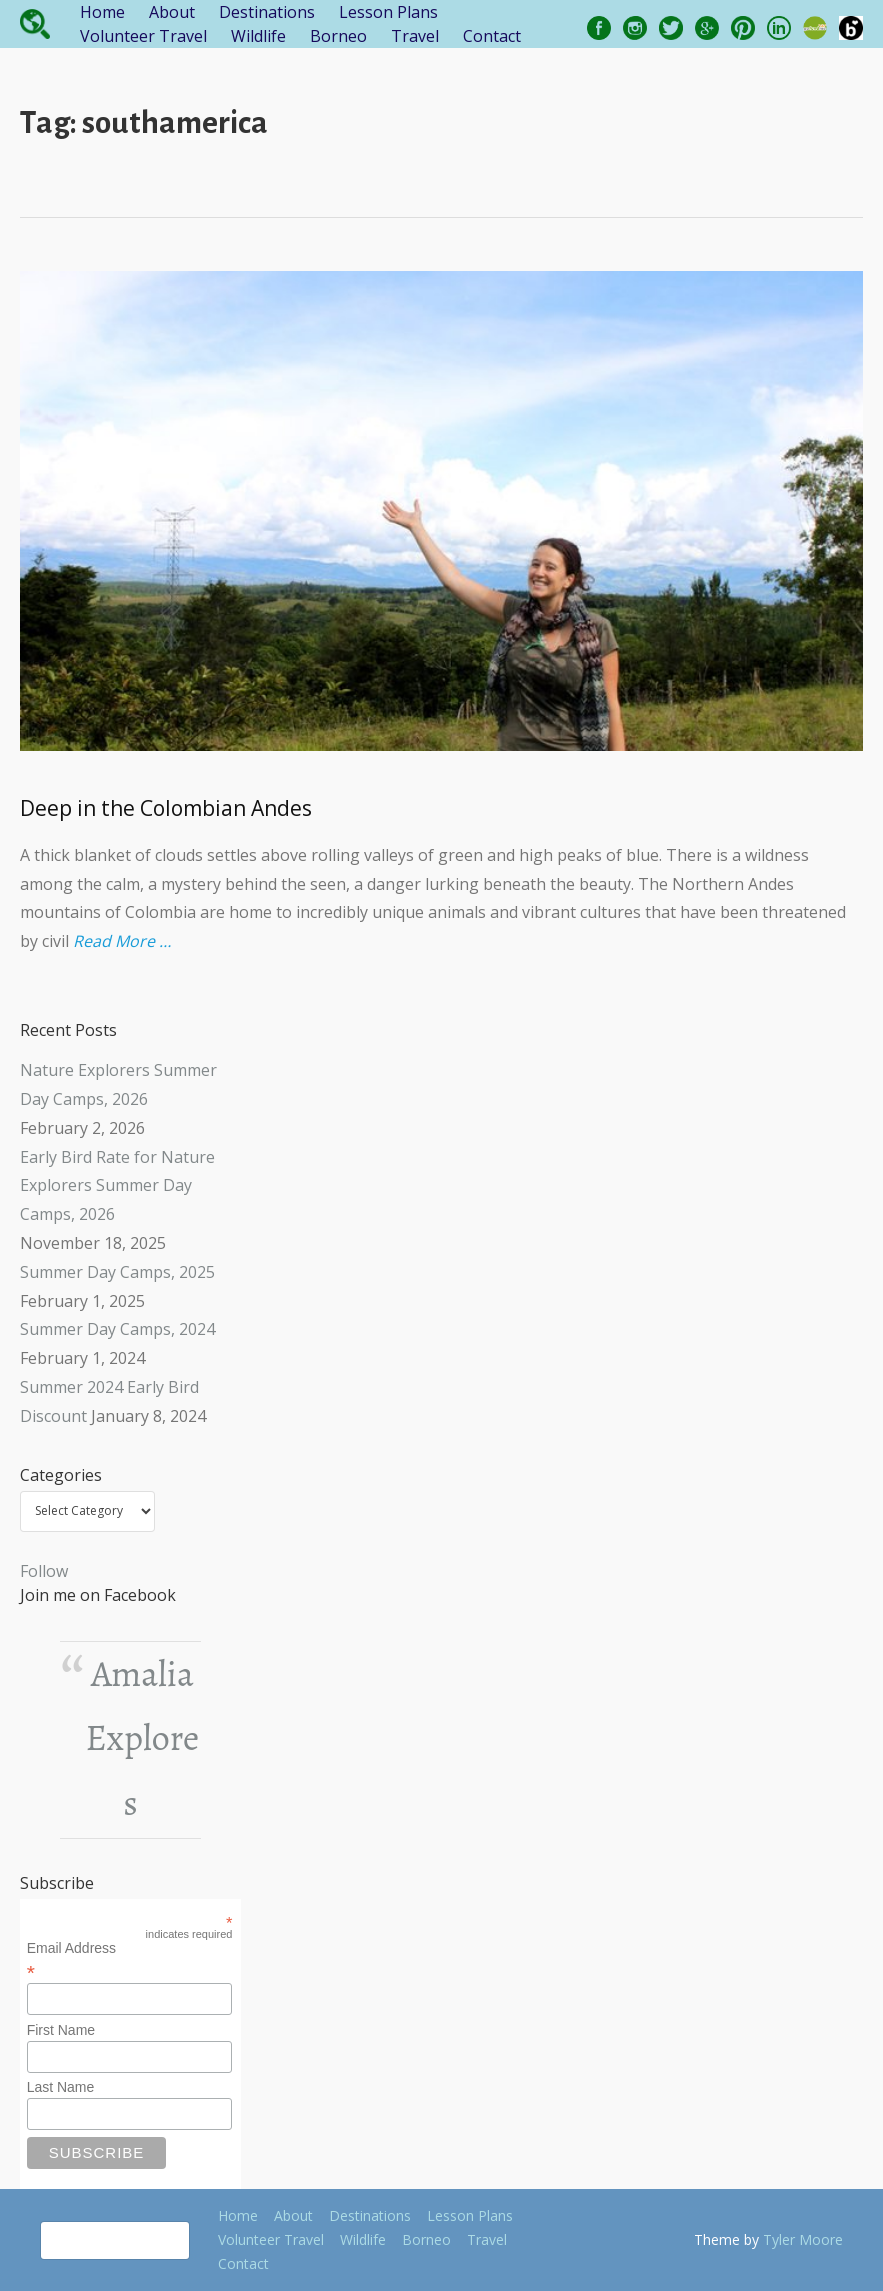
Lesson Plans (388, 12)
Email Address (130, 1960)
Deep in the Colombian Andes (166, 808)
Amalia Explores (143, 1738)
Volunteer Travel (143, 36)
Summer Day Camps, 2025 (117, 1272)
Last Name (61, 2087)
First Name (61, 2030)
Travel (415, 36)
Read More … (122, 941)
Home (102, 12)
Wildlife (258, 36)
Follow (44, 1571)
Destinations (267, 12)
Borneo (338, 36)
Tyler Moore (803, 2239)
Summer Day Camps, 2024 (117, 1329)
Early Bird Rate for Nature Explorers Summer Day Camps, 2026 (117, 1186)
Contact (492, 36)
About (172, 12)
